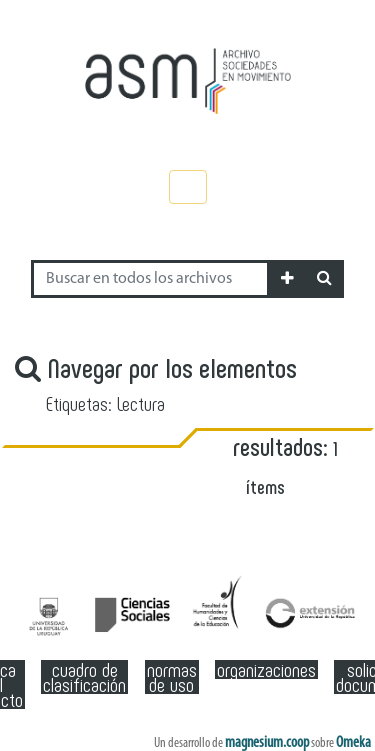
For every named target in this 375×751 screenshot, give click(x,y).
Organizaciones (266, 669)
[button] (287, 279)
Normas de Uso (172, 677)
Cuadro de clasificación (84, 677)
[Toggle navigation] (188, 187)
